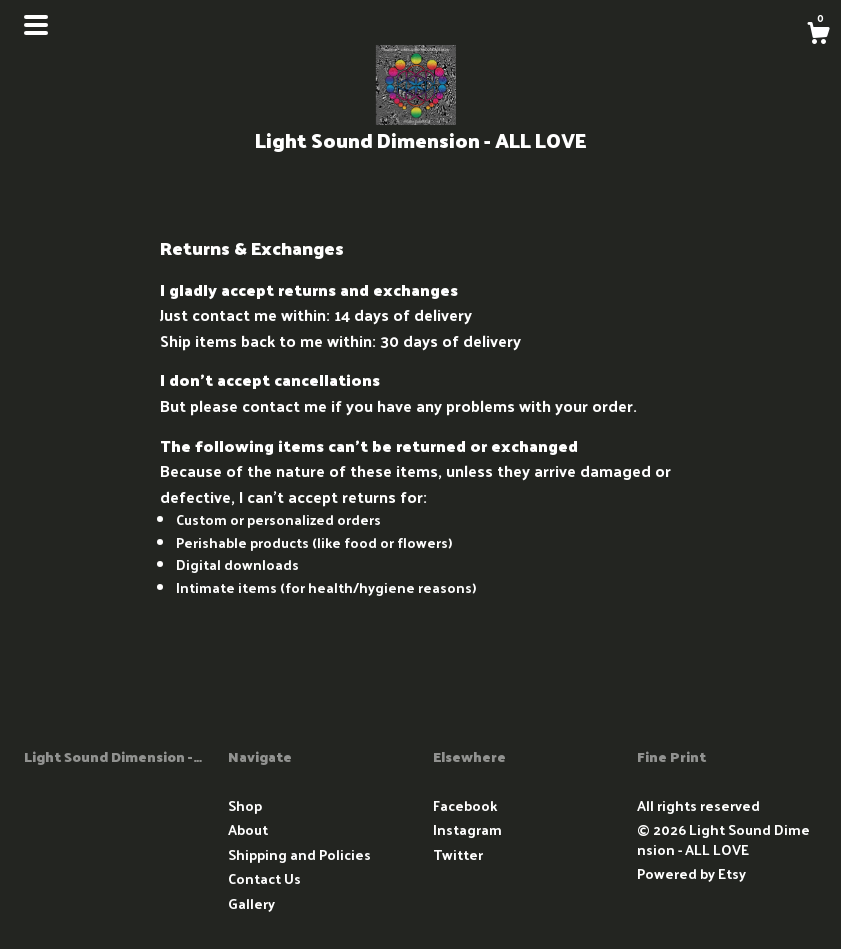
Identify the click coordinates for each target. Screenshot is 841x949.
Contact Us (264, 878)
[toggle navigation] (36, 25)
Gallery (251, 903)
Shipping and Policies (299, 854)
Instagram (467, 829)
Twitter (458, 854)
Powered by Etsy (691, 873)
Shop (245, 805)
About (248, 829)
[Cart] (818, 35)
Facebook (465, 805)
